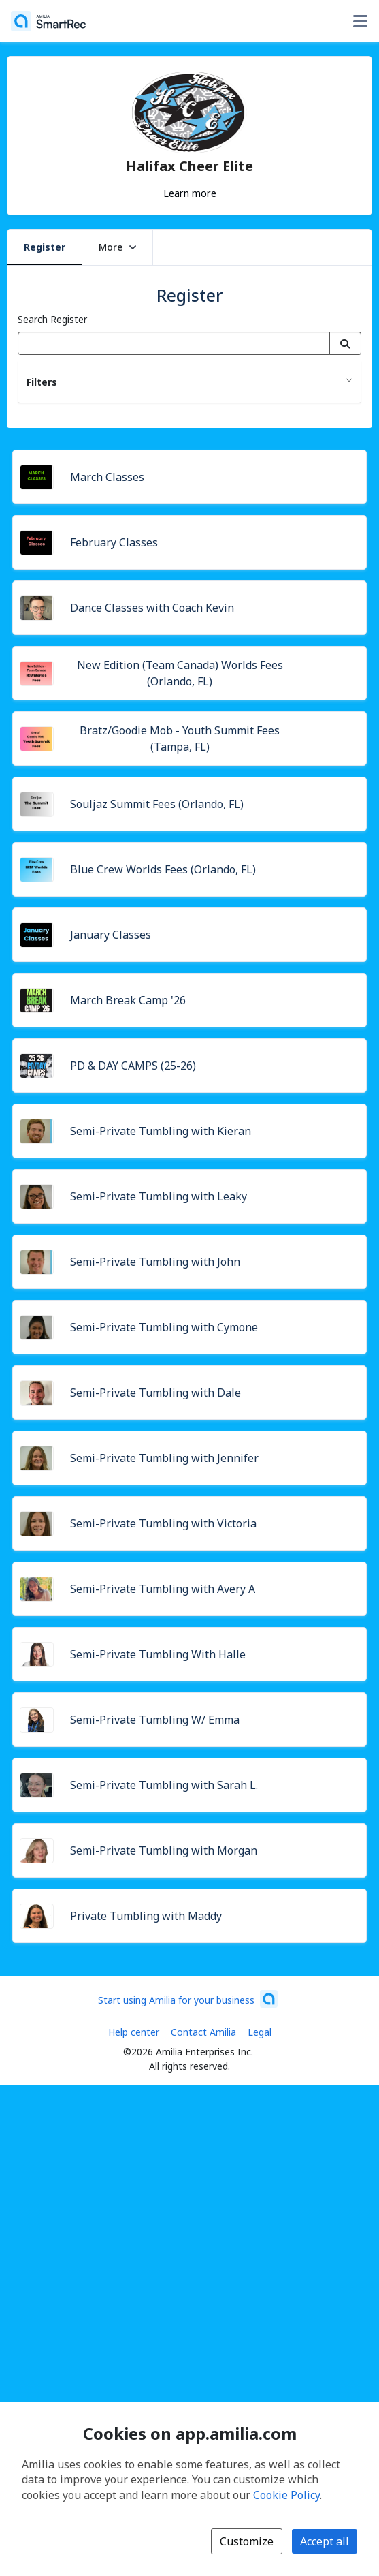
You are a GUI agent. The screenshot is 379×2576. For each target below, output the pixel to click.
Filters (42, 381)
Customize (247, 2541)
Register (44, 246)
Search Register (52, 319)
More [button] (117, 246)
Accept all (324, 2541)
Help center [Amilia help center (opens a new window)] (133, 2032)
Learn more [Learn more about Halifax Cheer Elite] (189, 193)
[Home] (48, 21)
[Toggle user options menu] (360, 21)
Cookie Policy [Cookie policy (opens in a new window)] (286, 2494)
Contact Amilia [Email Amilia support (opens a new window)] (203, 2032)
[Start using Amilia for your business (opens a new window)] (188, 1999)
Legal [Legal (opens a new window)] (259, 2032)
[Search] (345, 343)
